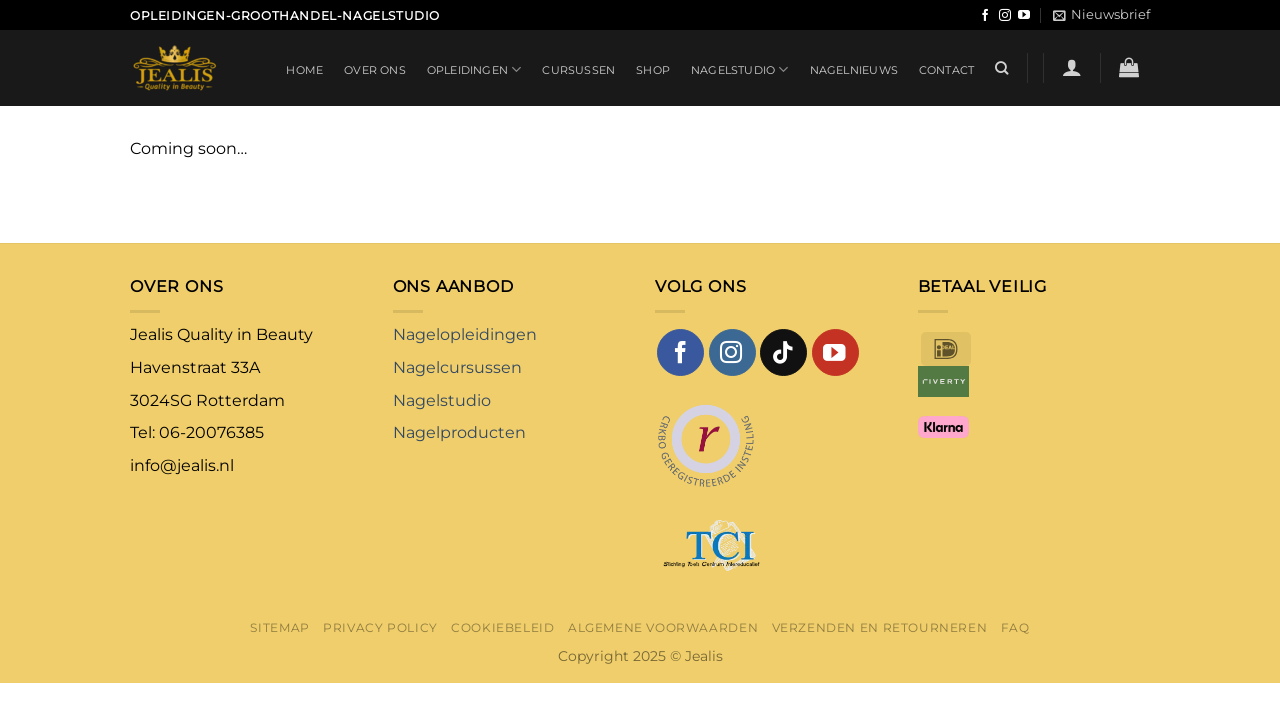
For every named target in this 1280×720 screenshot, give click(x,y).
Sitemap (279, 627)
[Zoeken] (1002, 68)
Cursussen (578, 70)
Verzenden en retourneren (880, 627)
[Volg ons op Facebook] (985, 16)
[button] (1101, 15)
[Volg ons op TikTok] (783, 352)
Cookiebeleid (502, 627)
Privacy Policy (380, 627)
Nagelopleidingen (465, 334)
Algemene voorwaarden (663, 627)
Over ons (375, 70)
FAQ (1015, 627)
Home (304, 70)
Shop (653, 70)
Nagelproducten (459, 432)
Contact (947, 70)
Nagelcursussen (457, 367)
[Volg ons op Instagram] (1005, 16)
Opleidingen (474, 69)
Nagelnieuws (854, 70)
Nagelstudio (740, 69)
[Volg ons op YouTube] (1024, 16)
